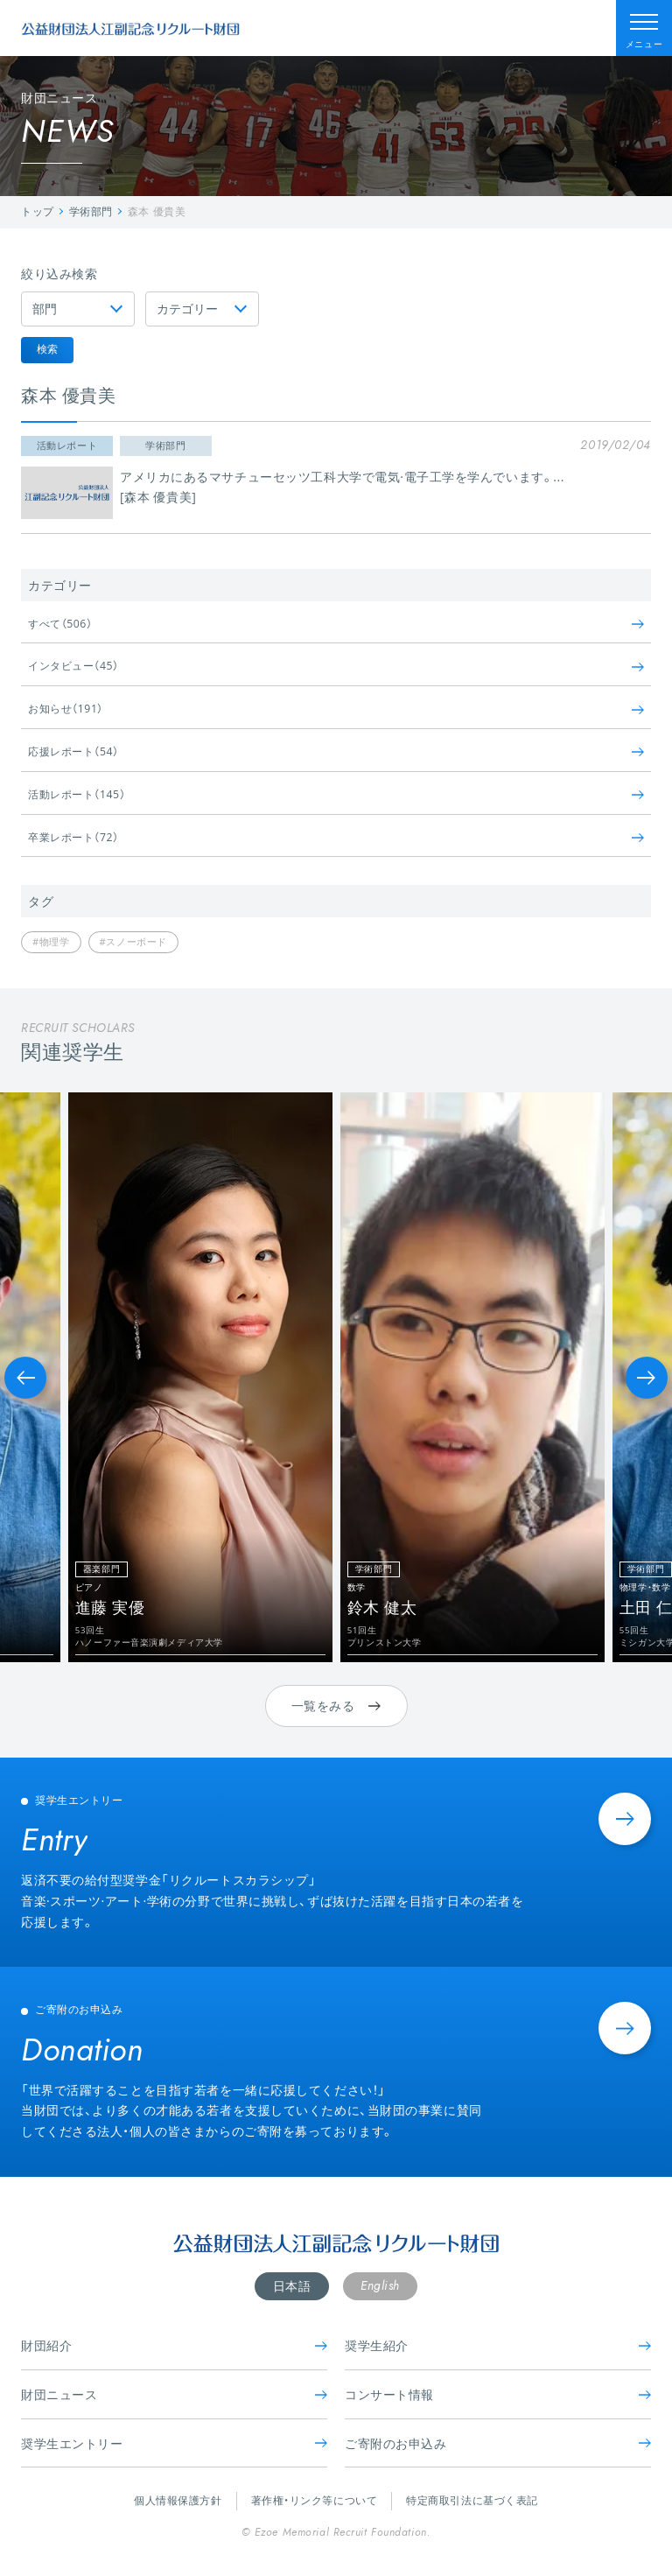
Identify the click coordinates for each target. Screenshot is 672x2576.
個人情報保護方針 (177, 2500)
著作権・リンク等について (314, 2500)
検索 (47, 348)
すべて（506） (336, 623)
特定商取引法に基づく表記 (472, 2500)
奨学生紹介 (498, 2345)
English (380, 2285)
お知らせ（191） (336, 708)
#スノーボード (133, 941)
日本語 (292, 2286)
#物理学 (51, 941)
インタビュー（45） (336, 665)
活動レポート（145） (336, 794)
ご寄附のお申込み (498, 2443)
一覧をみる (336, 1705)
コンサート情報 (498, 2394)
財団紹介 (174, 2345)
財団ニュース (174, 2394)
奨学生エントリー (174, 2443)
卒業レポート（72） (336, 837)
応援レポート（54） (336, 751)
